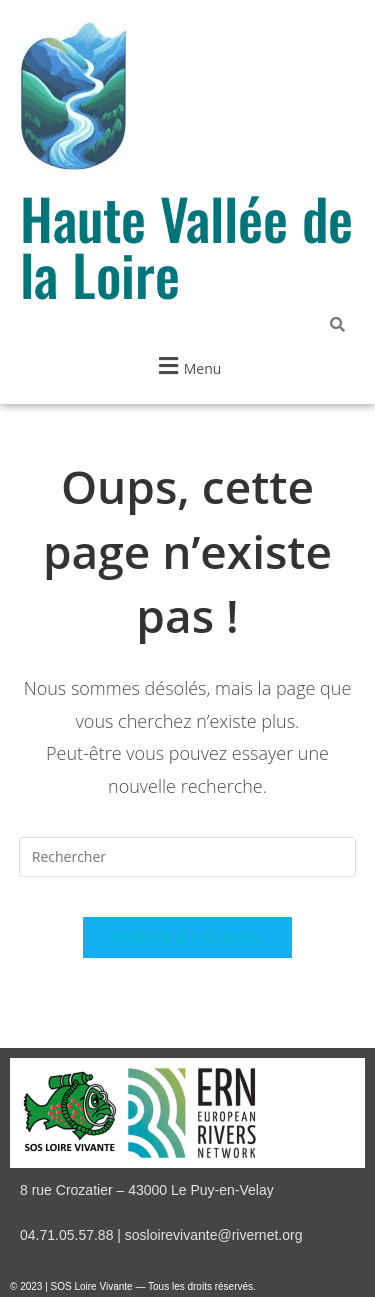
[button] (187, 365)
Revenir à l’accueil (187, 937)
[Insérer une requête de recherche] (188, 857)
